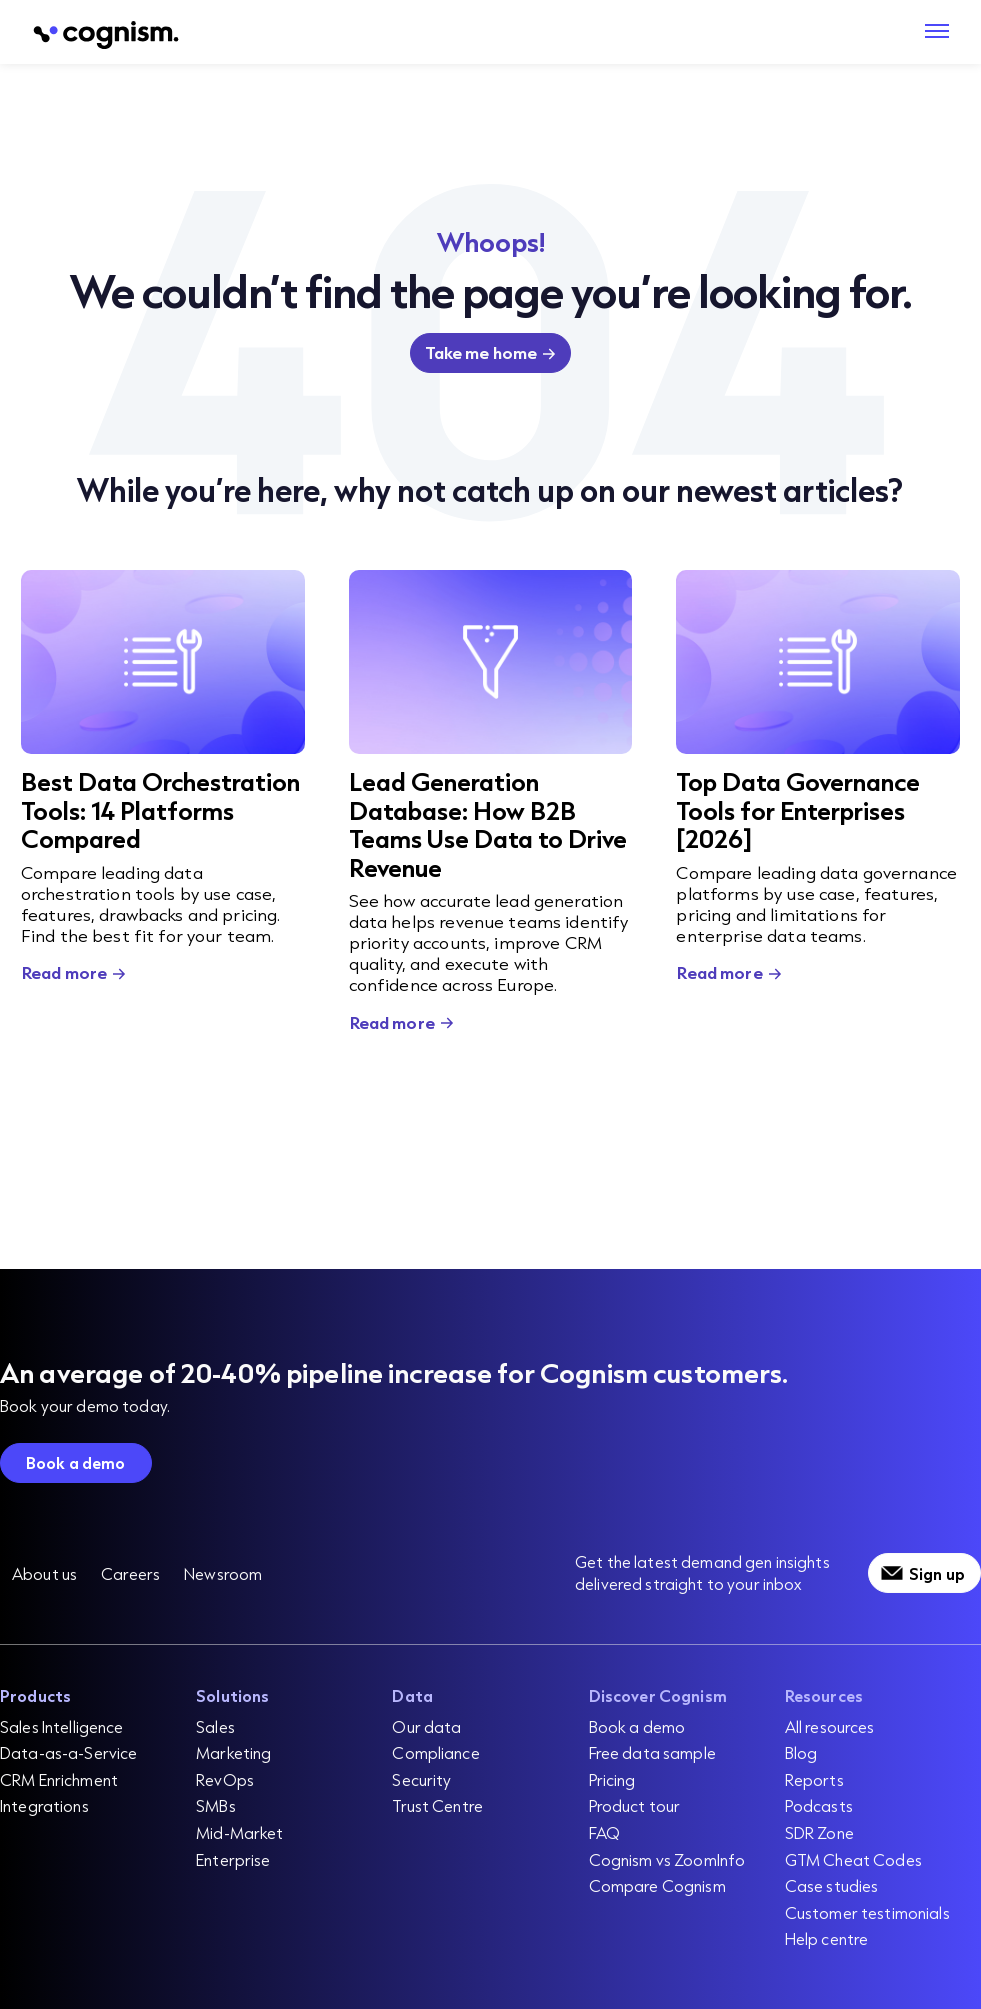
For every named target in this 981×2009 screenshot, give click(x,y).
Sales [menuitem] (215, 1726)
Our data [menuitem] (426, 1726)
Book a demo (76, 1462)
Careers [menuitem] (130, 1573)
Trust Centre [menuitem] (437, 1805)
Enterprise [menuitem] (233, 1859)
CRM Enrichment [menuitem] (59, 1779)
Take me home (481, 352)
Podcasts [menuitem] (819, 1805)
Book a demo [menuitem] (637, 1726)
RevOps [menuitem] (225, 1779)
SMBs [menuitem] (216, 1805)
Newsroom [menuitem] (223, 1573)
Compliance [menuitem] (435, 1752)
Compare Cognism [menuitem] (657, 1885)
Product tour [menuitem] (635, 1805)
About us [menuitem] (44, 1573)
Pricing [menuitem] (612, 1779)
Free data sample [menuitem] (652, 1752)
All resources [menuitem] (830, 1726)
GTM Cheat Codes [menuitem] (853, 1859)
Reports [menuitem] (814, 1779)
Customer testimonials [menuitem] (867, 1912)
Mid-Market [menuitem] (239, 1832)
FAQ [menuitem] (604, 1832)
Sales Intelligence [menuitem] (62, 1726)
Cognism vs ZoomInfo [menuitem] (667, 1859)
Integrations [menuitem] (44, 1805)
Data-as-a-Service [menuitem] (68, 1752)
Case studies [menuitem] (832, 1885)
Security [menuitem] (421, 1779)
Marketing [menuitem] (233, 1752)
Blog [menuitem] (801, 1752)
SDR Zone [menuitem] (819, 1832)
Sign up (937, 1573)
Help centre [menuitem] (827, 1938)
